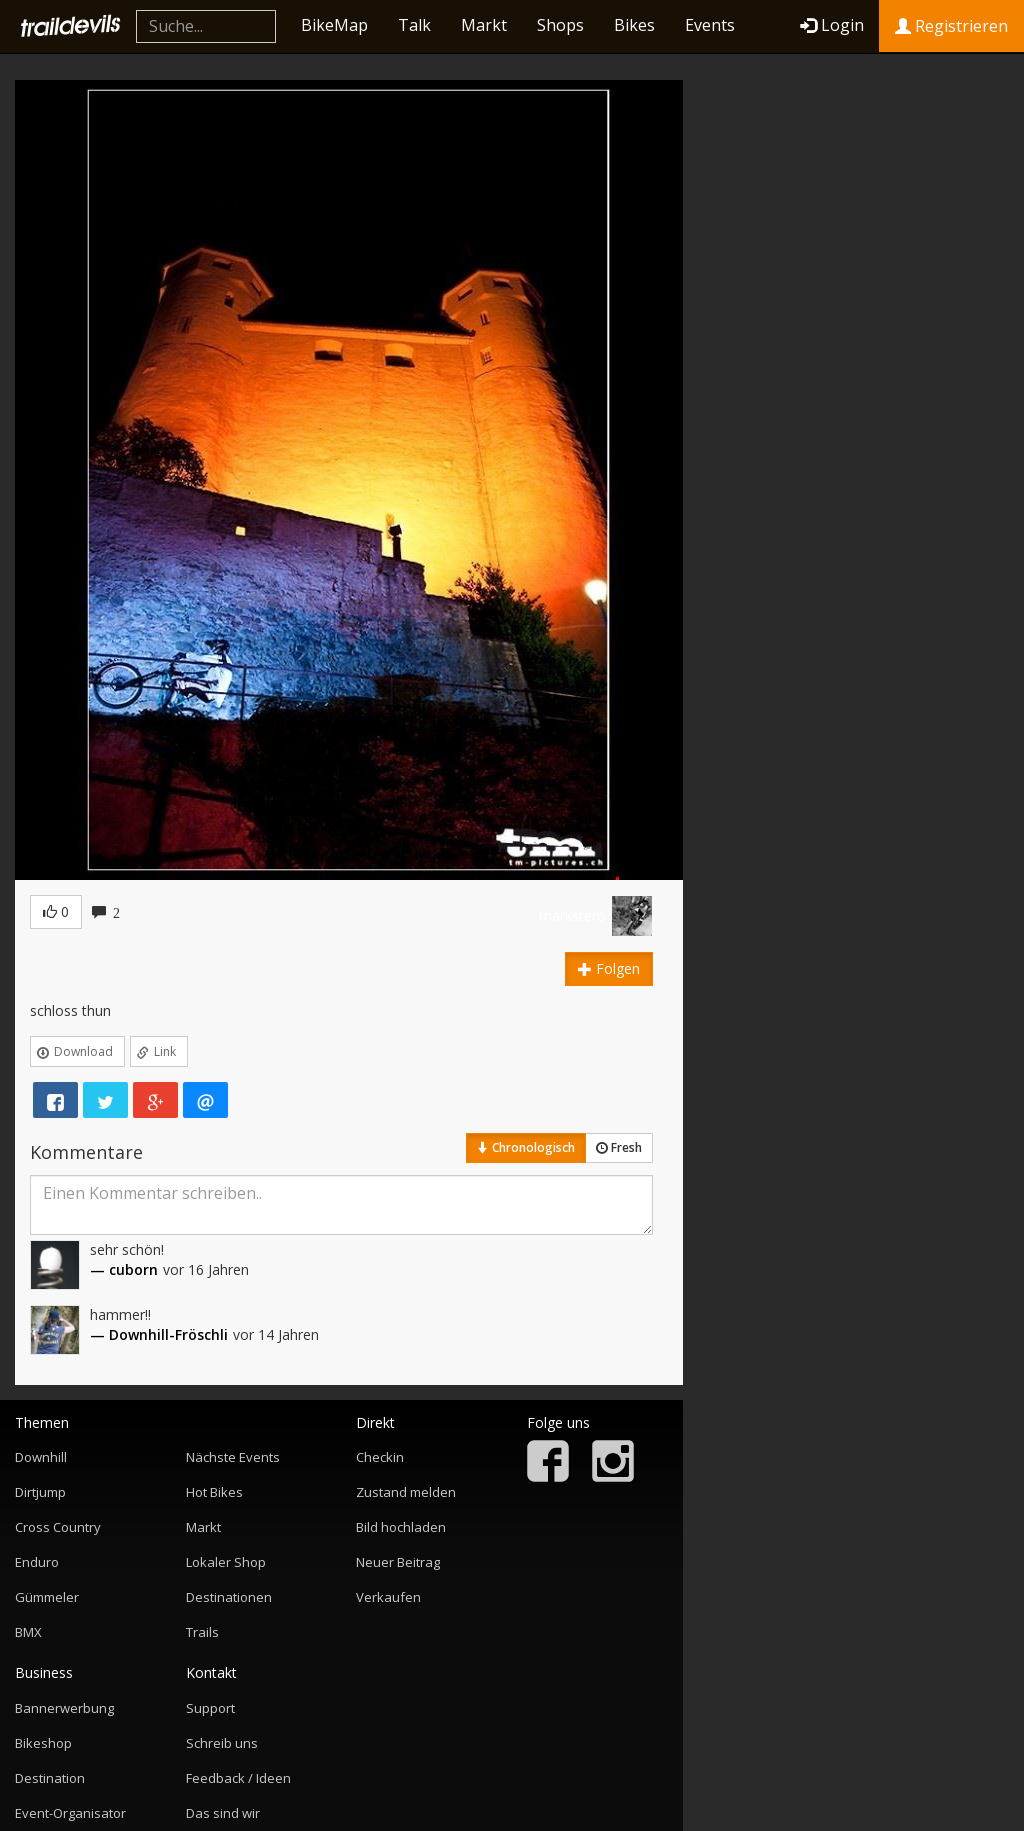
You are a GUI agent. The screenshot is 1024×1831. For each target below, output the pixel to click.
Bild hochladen (401, 1527)
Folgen (609, 968)
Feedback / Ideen (238, 1778)
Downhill (41, 1457)
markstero (572, 915)
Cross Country (58, 1527)
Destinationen (229, 1597)
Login (832, 25)
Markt (484, 25)
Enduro (37, 1562)
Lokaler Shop (226, 1562)
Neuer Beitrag (398, 1562)
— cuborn (124, 1269)
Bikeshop (43, 1743)
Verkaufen (388, 1597)
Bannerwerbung (64, 1708)
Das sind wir (223, 1813)
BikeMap (334, 25)
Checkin (380, 1457)
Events (710, 25)
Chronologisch (526, 1147)
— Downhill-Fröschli (159, 1334)
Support (210, 1708)
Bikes (634, 25)
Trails (202, 1632)
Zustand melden (406, 1492)
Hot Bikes (214, 1492)
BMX (28, 1632)
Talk (414, 25)
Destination (50, 1778)
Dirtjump (40, 1492)
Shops (560, 25)
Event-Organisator (70, 1813)
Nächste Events (233, 1457)
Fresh (619, 1147)
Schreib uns (222, 1743)
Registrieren (951, 26)
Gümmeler (47, 1597)
